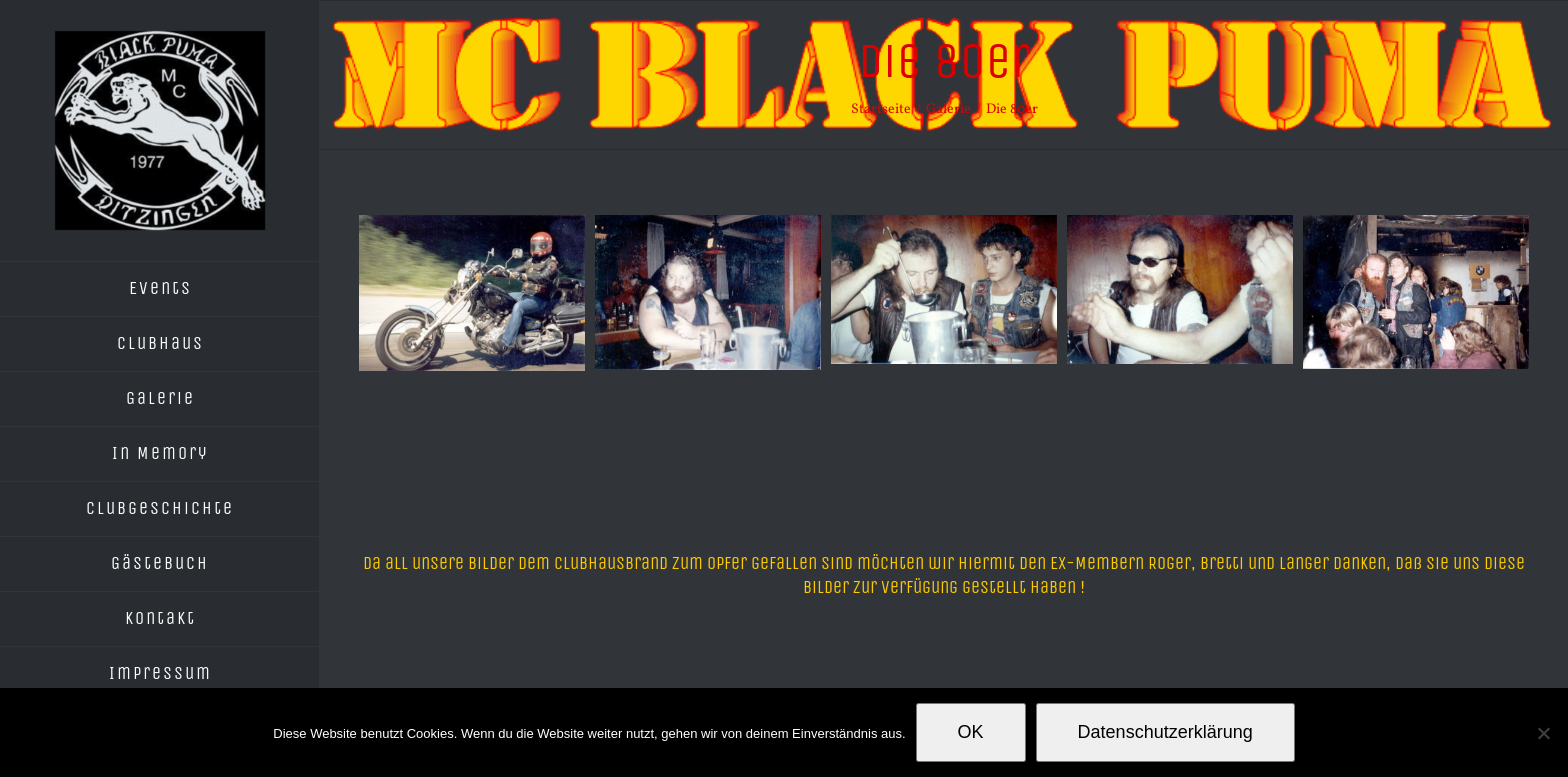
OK (971, 732)
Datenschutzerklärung (1165, 732)
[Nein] (1543, 733)
